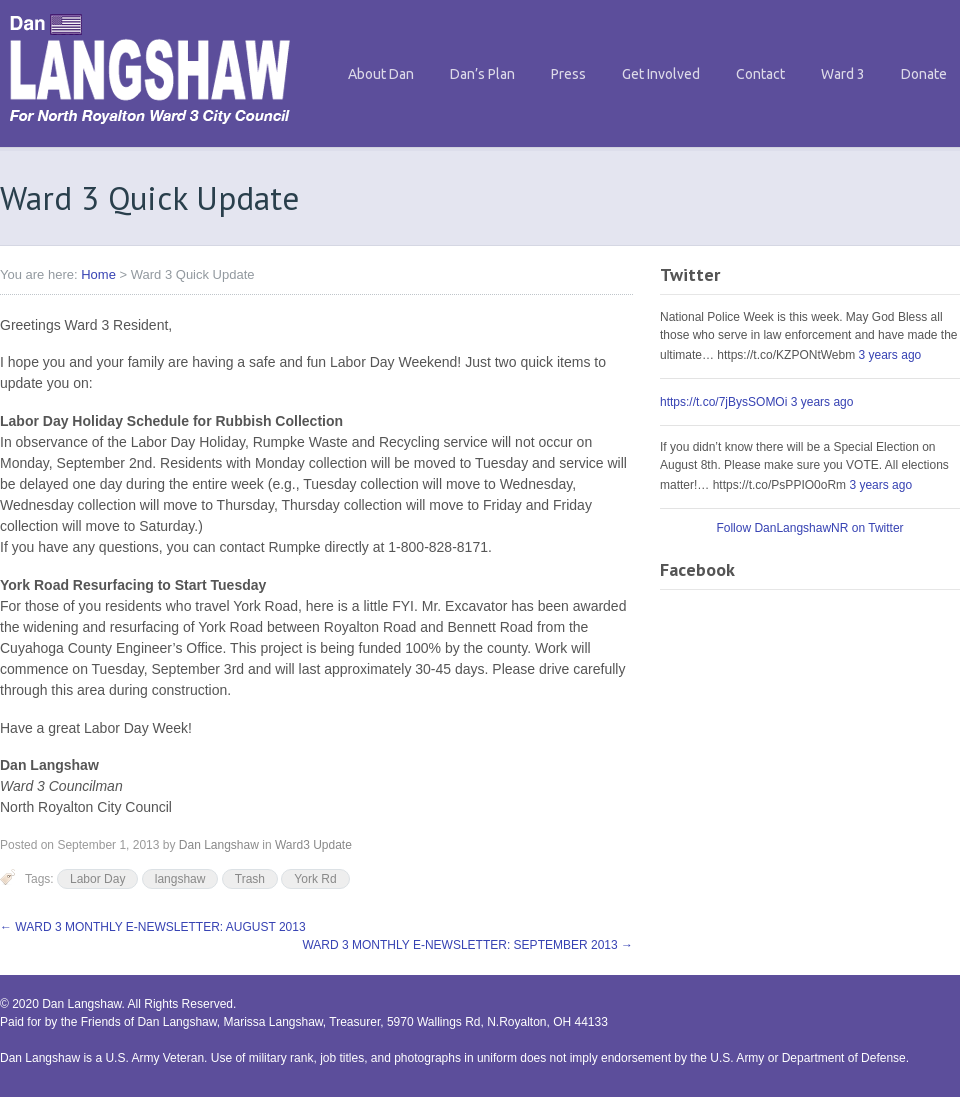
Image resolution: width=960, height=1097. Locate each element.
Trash (250, 879)
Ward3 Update (313, 845)
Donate (924, 74)
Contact (760, 74)
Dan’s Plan (482, 74)
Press (568, 74)
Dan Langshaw (219, 845)
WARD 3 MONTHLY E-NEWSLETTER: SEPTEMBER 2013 (467, 945)
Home (98, 274)
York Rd (315, 879)
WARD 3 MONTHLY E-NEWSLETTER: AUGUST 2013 (153, 927)
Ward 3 (843, 74)
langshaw (180, 879)
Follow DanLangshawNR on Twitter (809, 528)
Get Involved (661, 74)
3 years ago (890, 355)
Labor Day (97, 879)
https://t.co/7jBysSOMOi (723, 402)
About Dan (381, 74)
